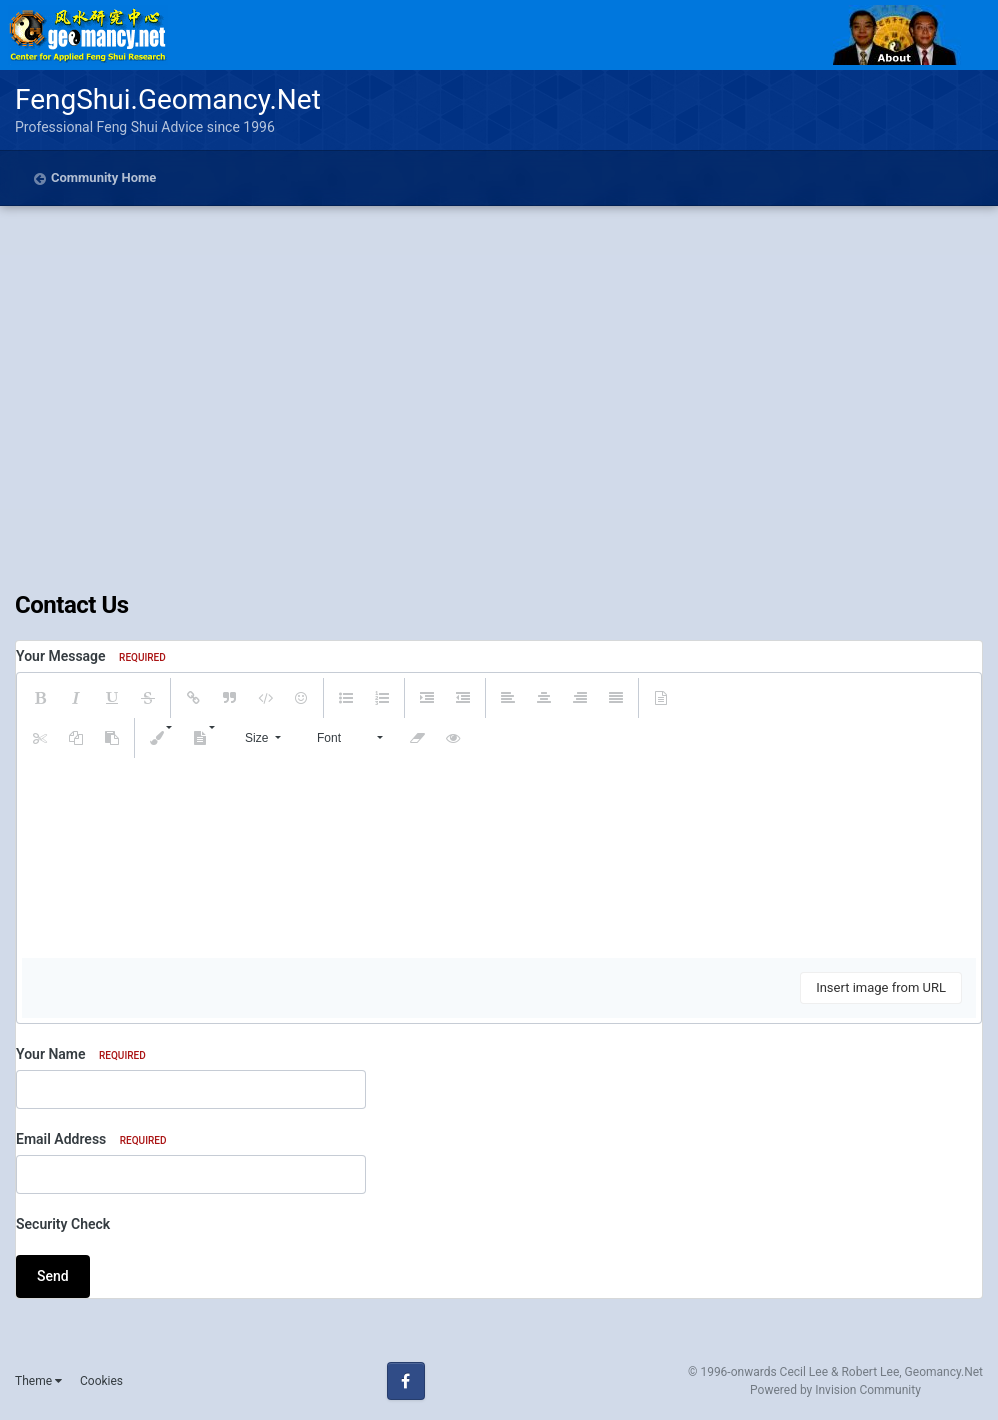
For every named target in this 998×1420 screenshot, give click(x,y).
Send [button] (53, 1276)
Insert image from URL (881, 987)
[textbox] (499, 858)
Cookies (101, 1381)
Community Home (103, 177)
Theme (38, 1381)
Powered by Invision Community (835, 1390)
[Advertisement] (499, 441)
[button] (40, 698)
